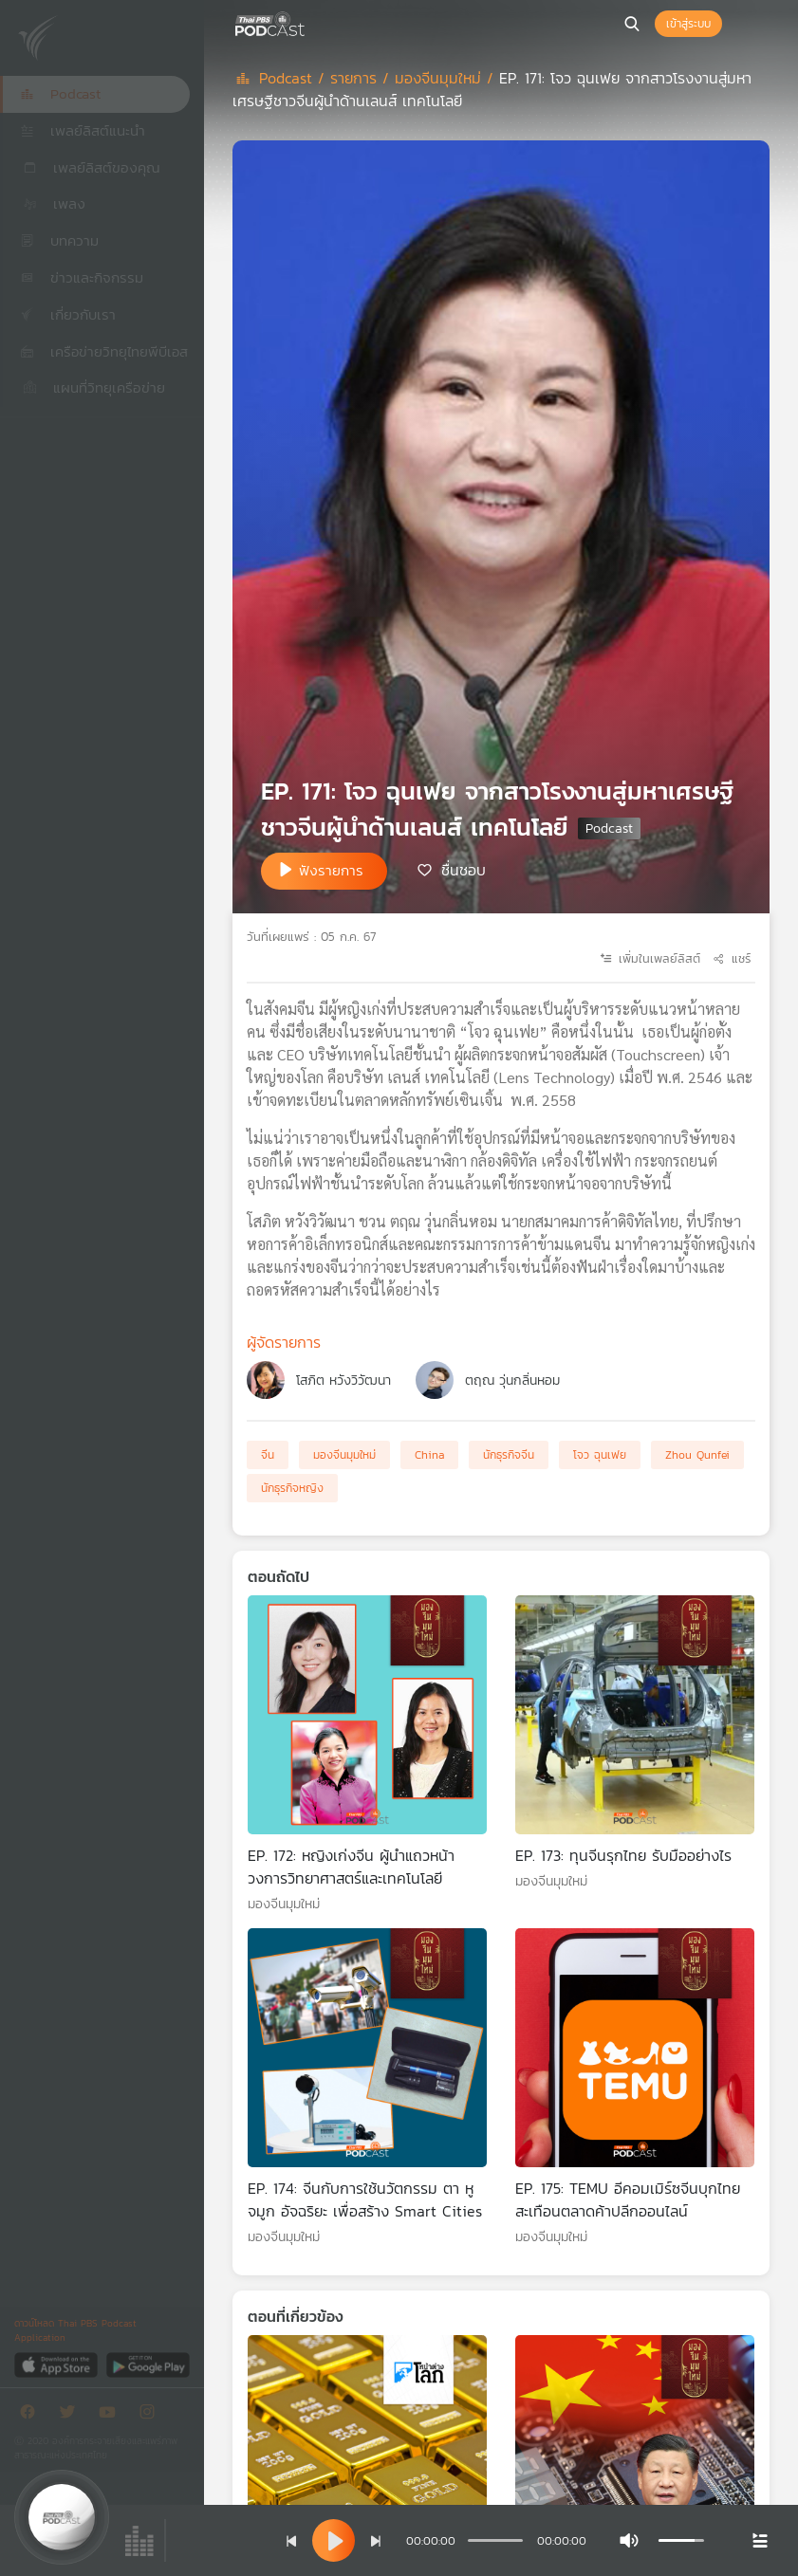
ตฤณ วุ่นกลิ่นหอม (512, 1380)
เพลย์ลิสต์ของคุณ (90, 167)
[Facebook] (32, 2415)
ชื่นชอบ (463, 869)
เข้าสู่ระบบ (688, 23)
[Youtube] (112, 2415)
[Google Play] (147, 2364)
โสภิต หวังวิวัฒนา (343, 1380)
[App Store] (57, 2364)
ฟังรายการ (331, 870)
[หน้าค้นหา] (632, 23)
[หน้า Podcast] (308, 21)
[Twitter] (72, 2415)
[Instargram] (152, 2415)
